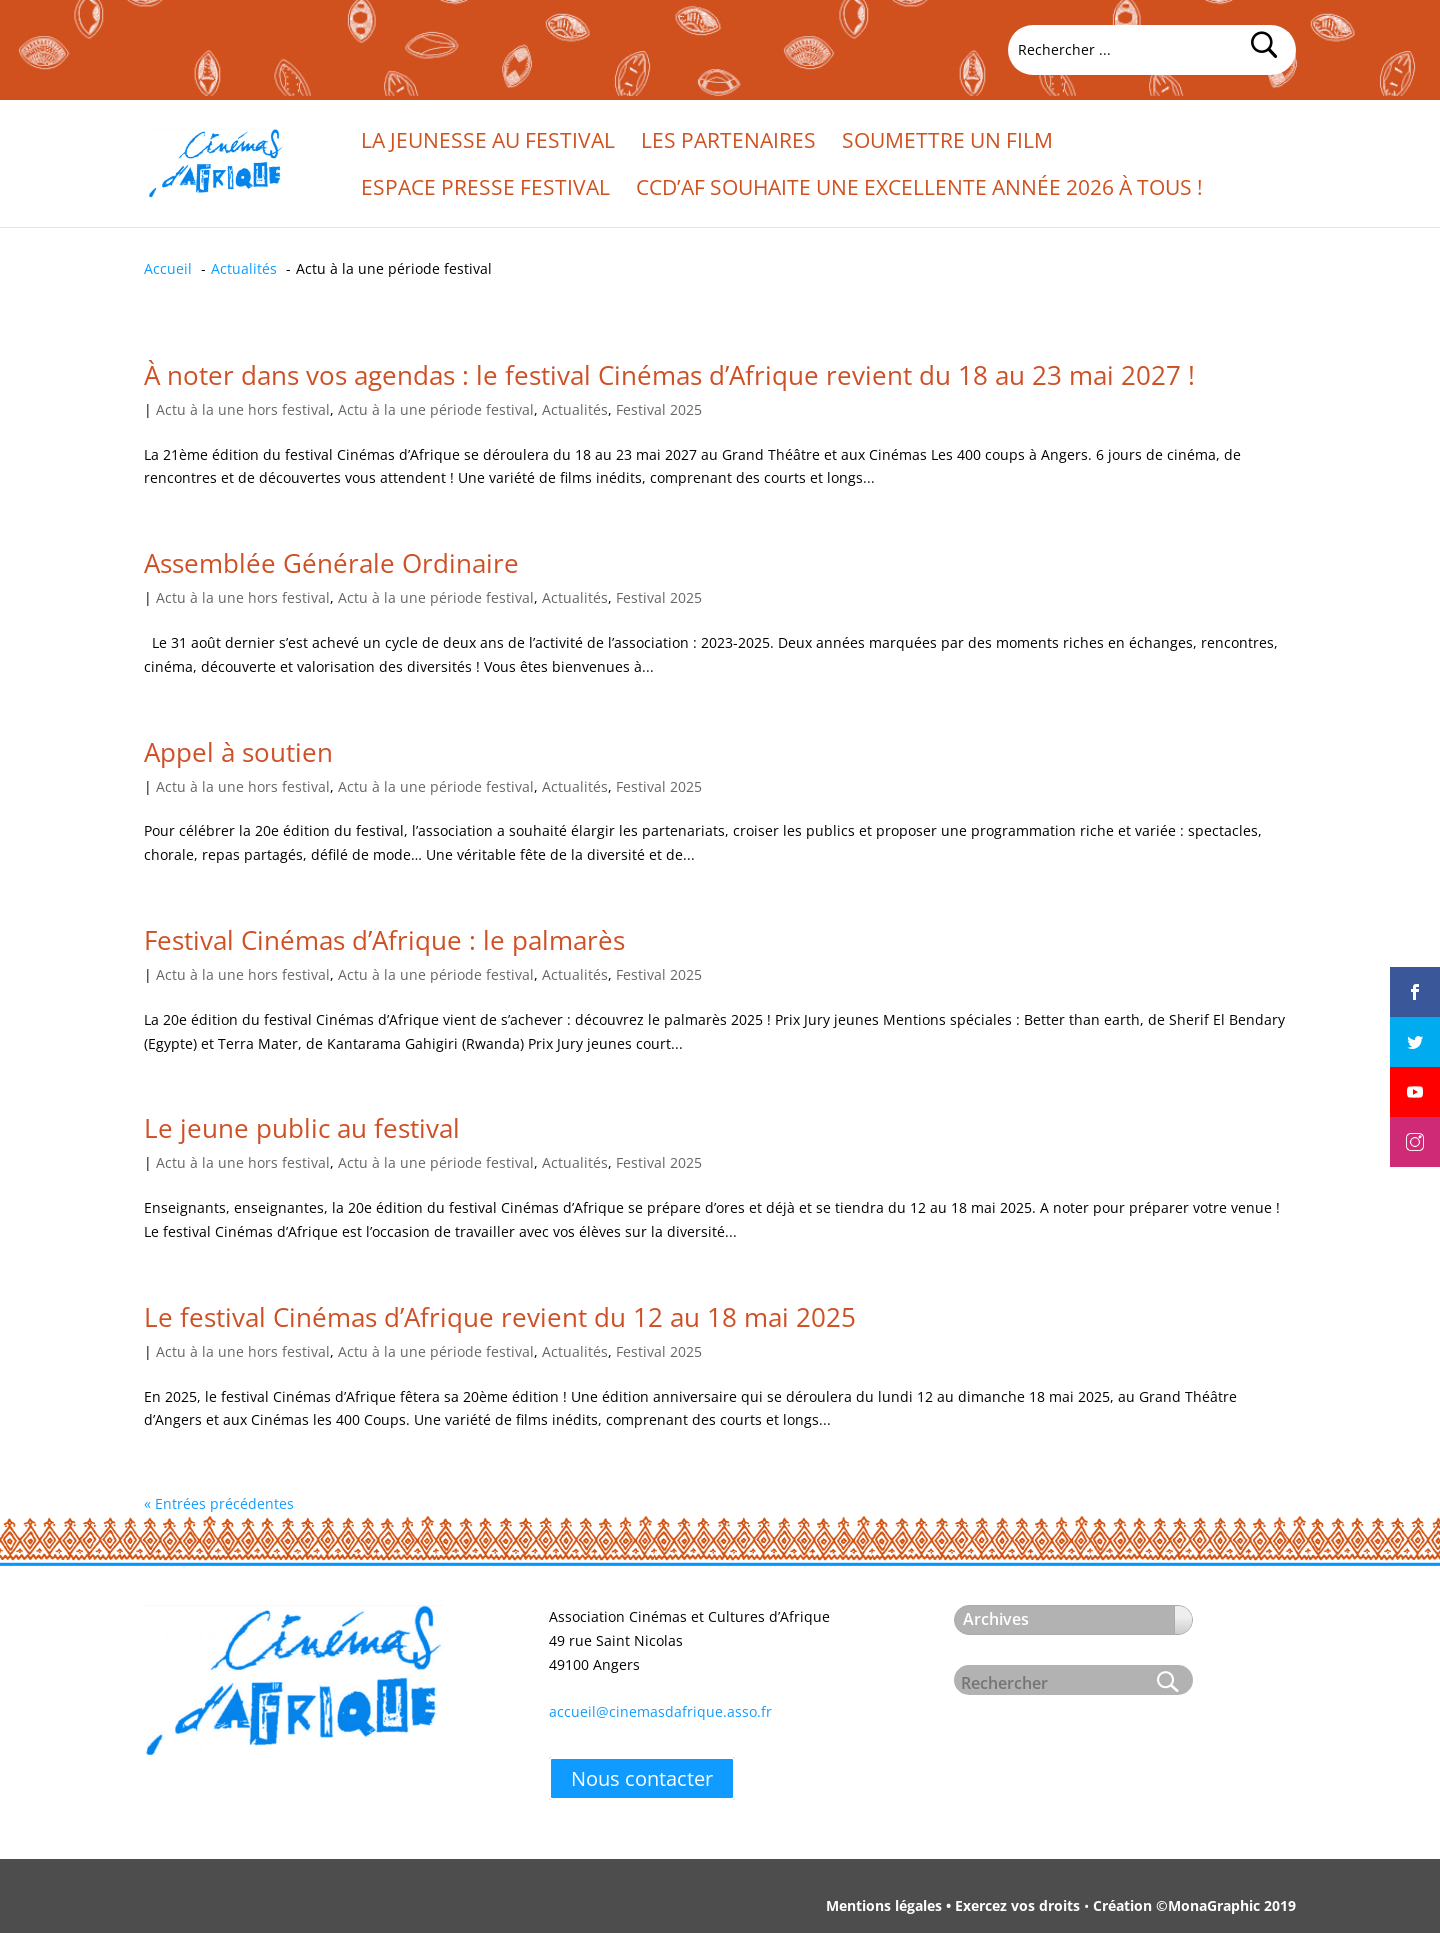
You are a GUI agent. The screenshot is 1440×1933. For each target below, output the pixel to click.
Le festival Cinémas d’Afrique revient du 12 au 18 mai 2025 (500, 1317)
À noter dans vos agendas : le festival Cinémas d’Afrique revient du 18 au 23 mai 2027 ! (669, 375)
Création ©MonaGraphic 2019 (1194, 1905)
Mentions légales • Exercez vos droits (953, 1905)
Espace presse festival (485, 190)
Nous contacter (642, 1778)
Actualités (575, 409)
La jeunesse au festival (488, 143)
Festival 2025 (659, 409)
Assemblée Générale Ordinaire (331, 563)
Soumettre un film (947, 143)
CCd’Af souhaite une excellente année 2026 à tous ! (919, 190)
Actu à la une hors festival (243, 409)
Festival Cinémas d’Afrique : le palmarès (384, 940)
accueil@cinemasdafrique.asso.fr (660, 1711)
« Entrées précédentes (219, 1503)
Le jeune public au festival (302, 1128)
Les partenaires (728, 143)
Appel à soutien (238, 752)
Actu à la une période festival (436, 409)
